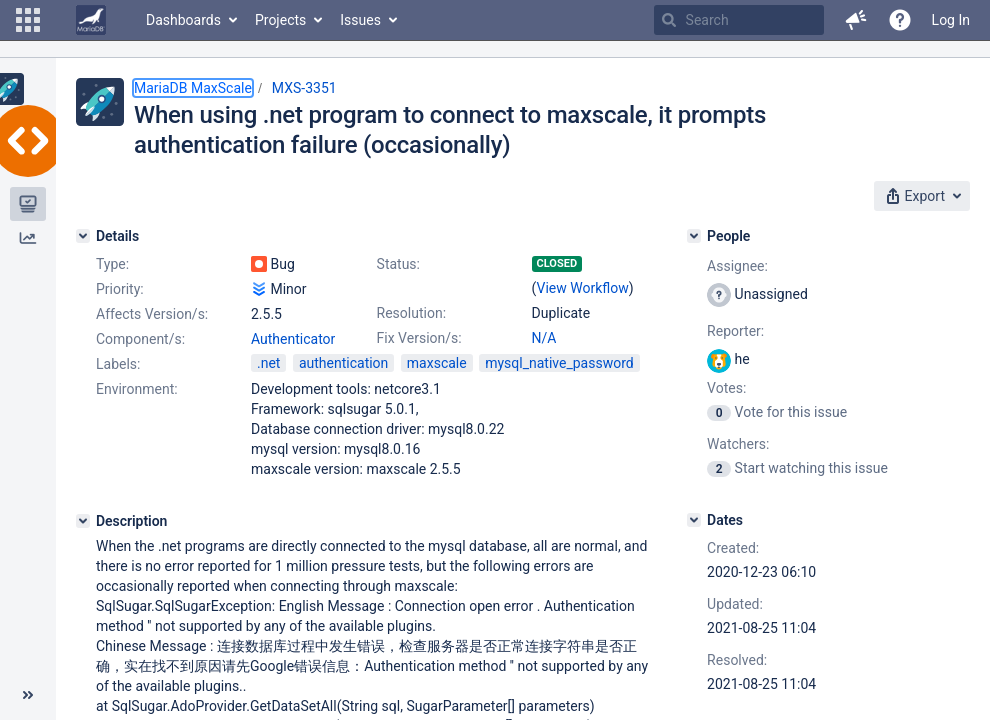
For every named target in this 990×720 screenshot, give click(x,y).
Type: (112, 264)
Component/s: (140, 339)
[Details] (83, 236)
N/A (544, 338)
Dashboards (183, 20)
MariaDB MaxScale (193, 88)
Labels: (118, 364)
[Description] (83, 521)
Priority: (120, 289)
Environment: (137, 389)
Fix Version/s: (419, 338)
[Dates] (694, 520)
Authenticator (293, 339)
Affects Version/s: (152, 314)
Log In (951, 20)
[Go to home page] (91, 20)
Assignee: (737, 266)
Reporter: (735, 331)
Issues (360, 20)
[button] (28, 20)
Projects (280, 20)
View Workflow (583, 288)
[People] (694, 236)
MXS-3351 (304, 88)
